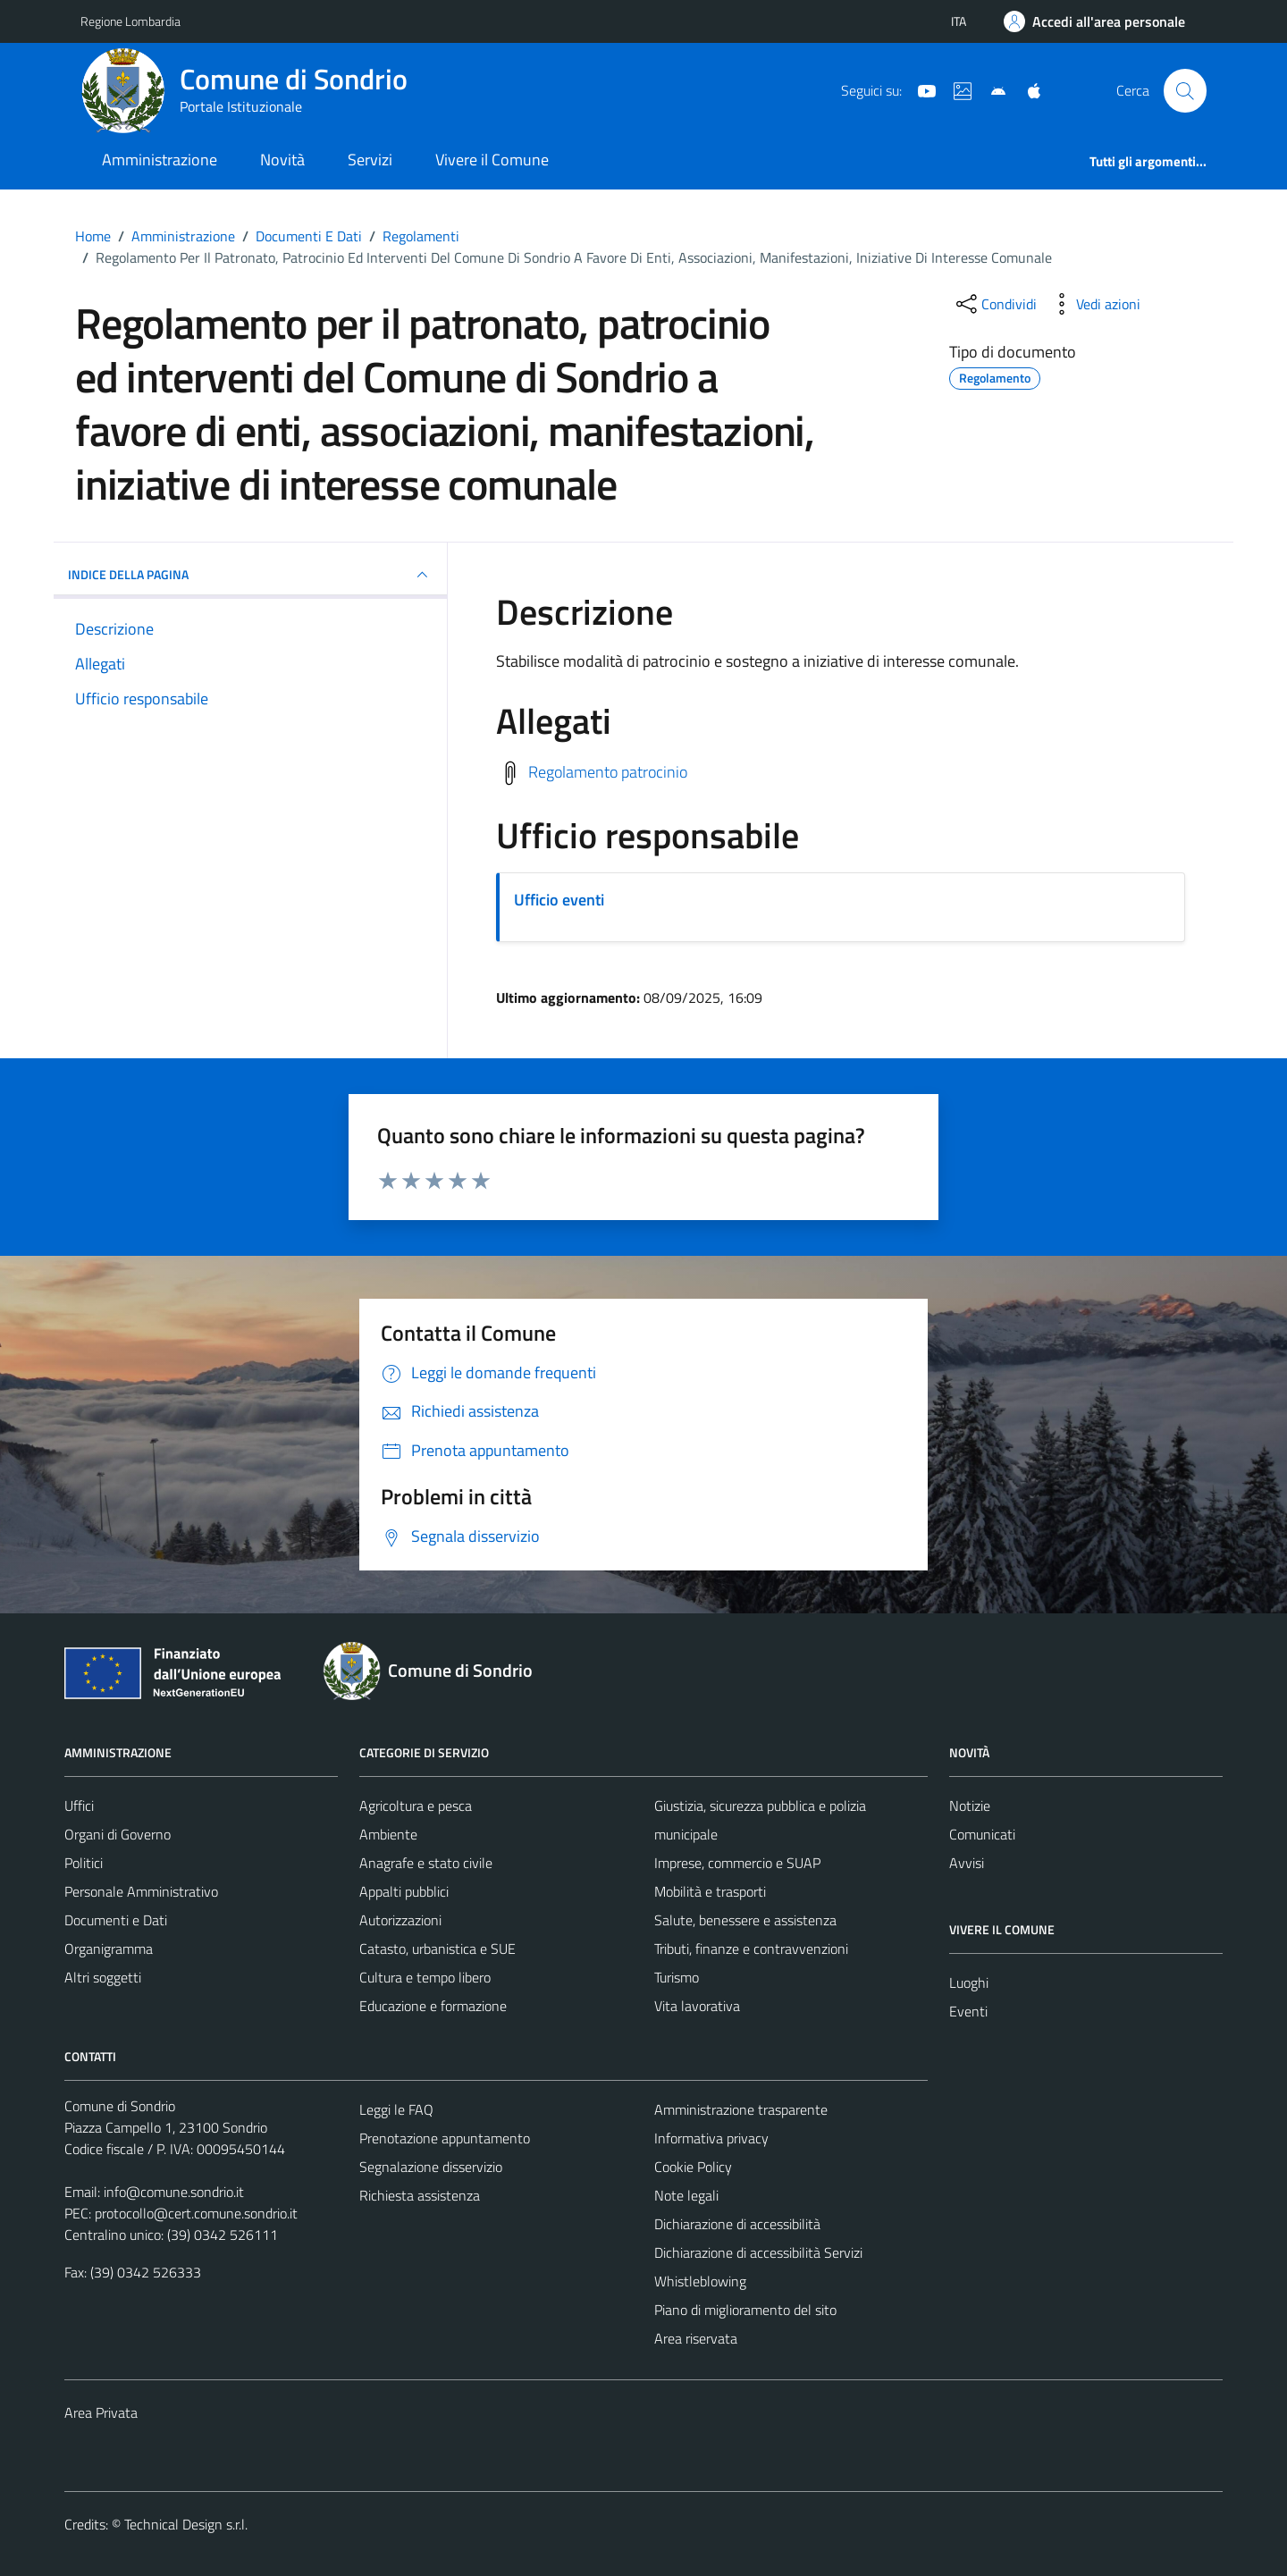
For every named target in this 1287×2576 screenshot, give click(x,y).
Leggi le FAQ (396, 2109)
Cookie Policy (693, 2166)
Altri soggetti (102, 1977)
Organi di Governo (117, 1834)
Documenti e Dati (115, 1920)
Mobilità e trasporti (710, 1891)
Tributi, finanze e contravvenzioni (751, 1948)
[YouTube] (920, 89)
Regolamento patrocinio (607, 771)
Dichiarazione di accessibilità (737, 2224)
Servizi (370, 159)
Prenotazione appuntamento (444, 2138)
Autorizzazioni (400, 1920)
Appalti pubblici (404, 1891)
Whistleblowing (700, 2281)
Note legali (686, 2195)
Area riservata (695, 2338)
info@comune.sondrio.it (174, 2191)
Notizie (969, 1805)
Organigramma (108, 1948)
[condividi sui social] (994, 304)
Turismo (676, 1977)
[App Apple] (1027, 89)
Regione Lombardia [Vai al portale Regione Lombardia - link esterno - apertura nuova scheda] (130, 21)
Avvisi (966, 1862)
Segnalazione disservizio (430, 2166)
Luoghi (968, 1982)
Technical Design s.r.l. (186, 2524)
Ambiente (388, 1834)
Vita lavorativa (697, 2005)
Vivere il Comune (492, 159)
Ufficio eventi (559, 900)
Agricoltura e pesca (415, 1805)
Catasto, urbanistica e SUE (437, 1948)
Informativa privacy (711, 2138)
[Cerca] (1185, 90)
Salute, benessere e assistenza (745, 1920)
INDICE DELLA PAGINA (250, 574)
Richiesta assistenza (419, 2195)
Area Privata (101, 2412)
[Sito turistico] (955, 89)
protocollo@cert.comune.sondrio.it (196, 2213)
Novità (282, 159)
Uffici (79, 1805)
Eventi (968, 2011)
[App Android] (991, 89)
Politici (83, 1862)
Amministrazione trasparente (741, 2109)
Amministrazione (159, 159)
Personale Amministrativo (141, 1891)
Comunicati (982, 1834)
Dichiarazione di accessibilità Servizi (758, 2252)
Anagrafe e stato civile (425, 1862)
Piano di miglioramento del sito (745, 2309)
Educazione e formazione (433, 2005)
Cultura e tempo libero (425, 1977)
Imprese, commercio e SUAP (737, 1862)
